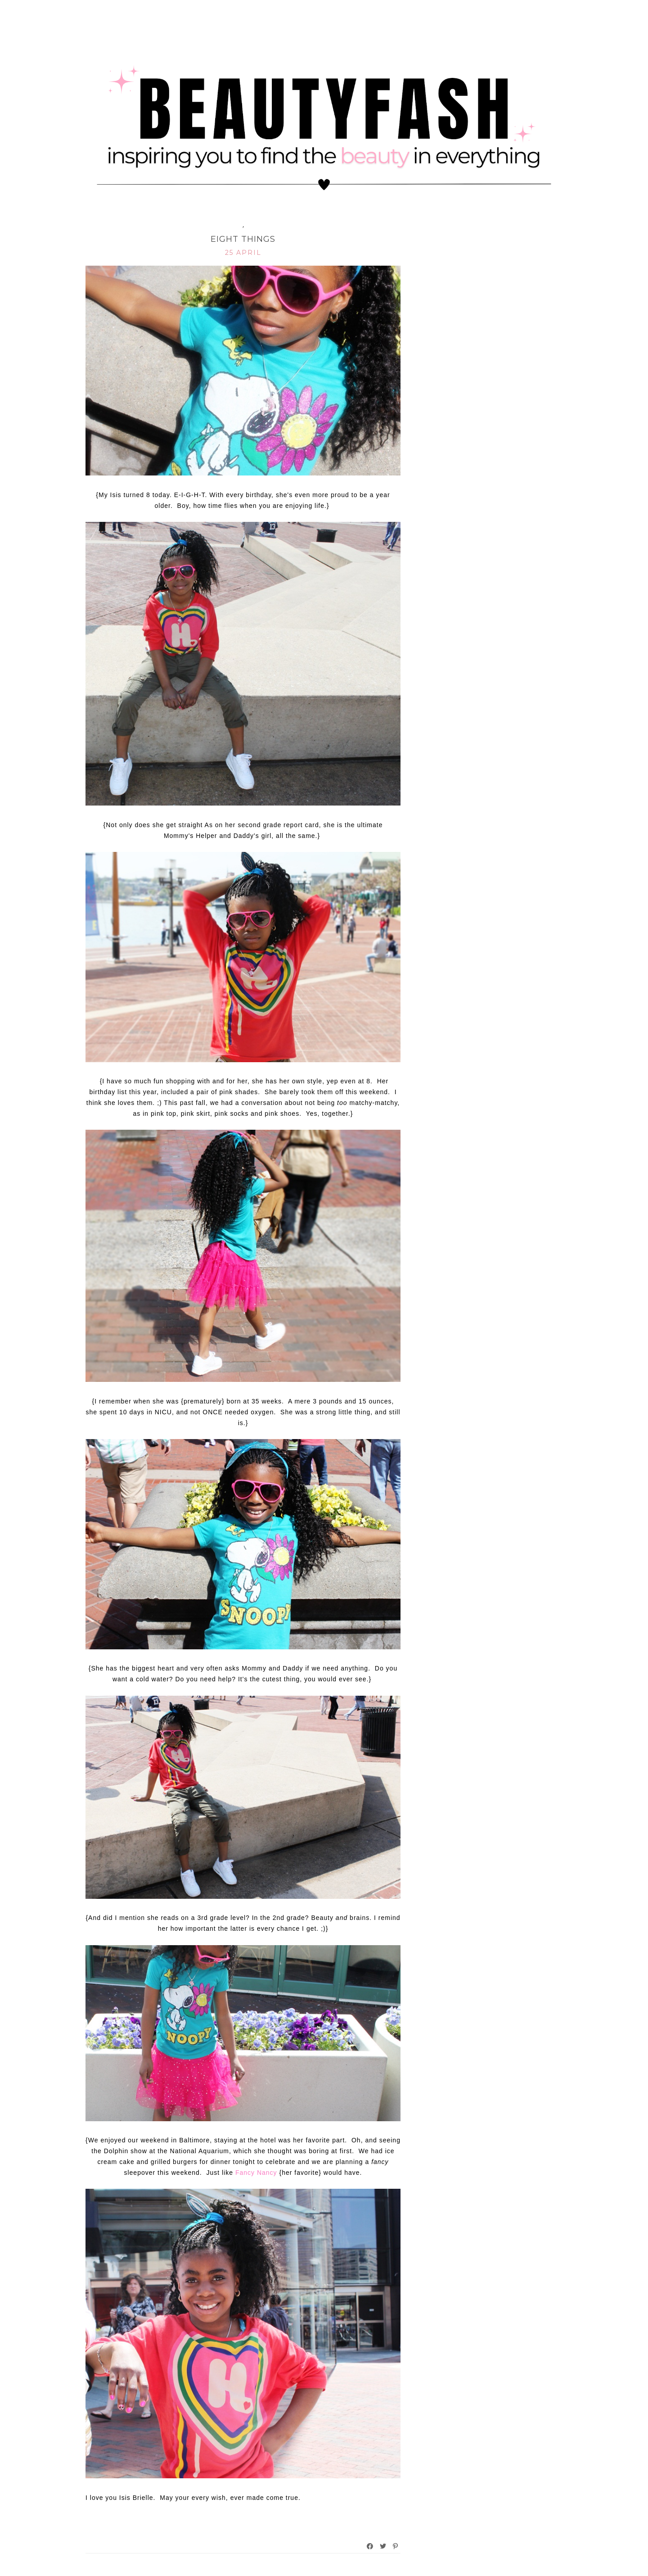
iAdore (261, 225)
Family (228, 225)
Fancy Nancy (256, 2172)
